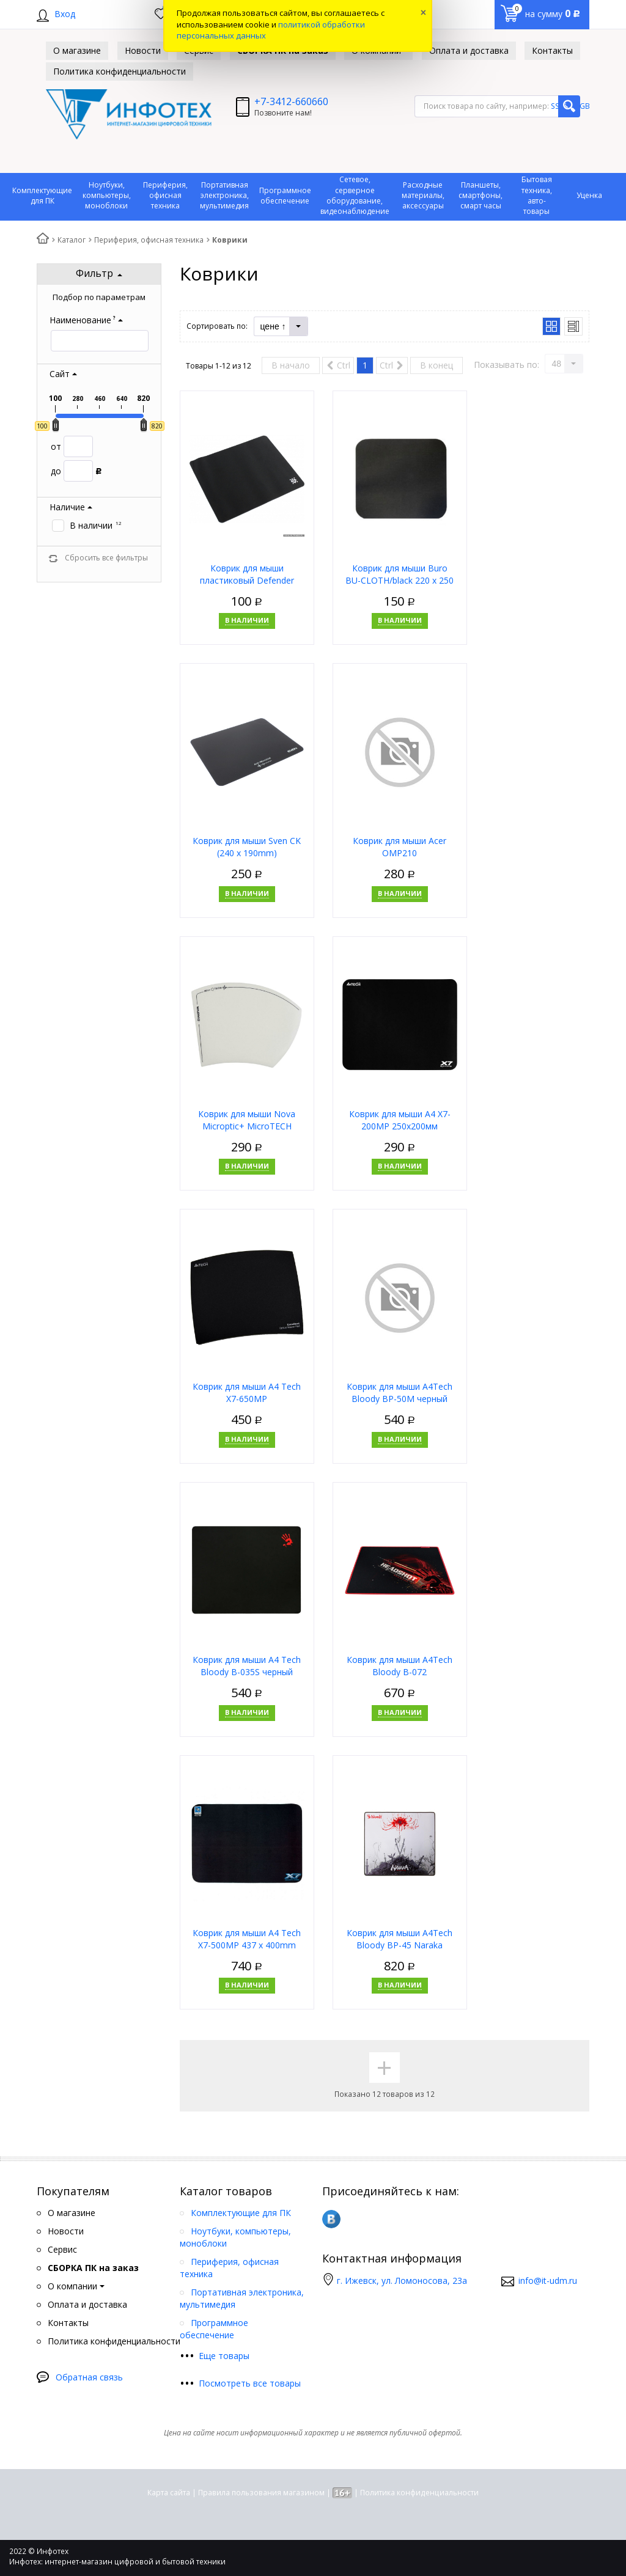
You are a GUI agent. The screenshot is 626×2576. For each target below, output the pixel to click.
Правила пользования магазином (261, 2492)
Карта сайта (168, 2492)
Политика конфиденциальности (419, 2492)
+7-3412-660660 (291, 101)
